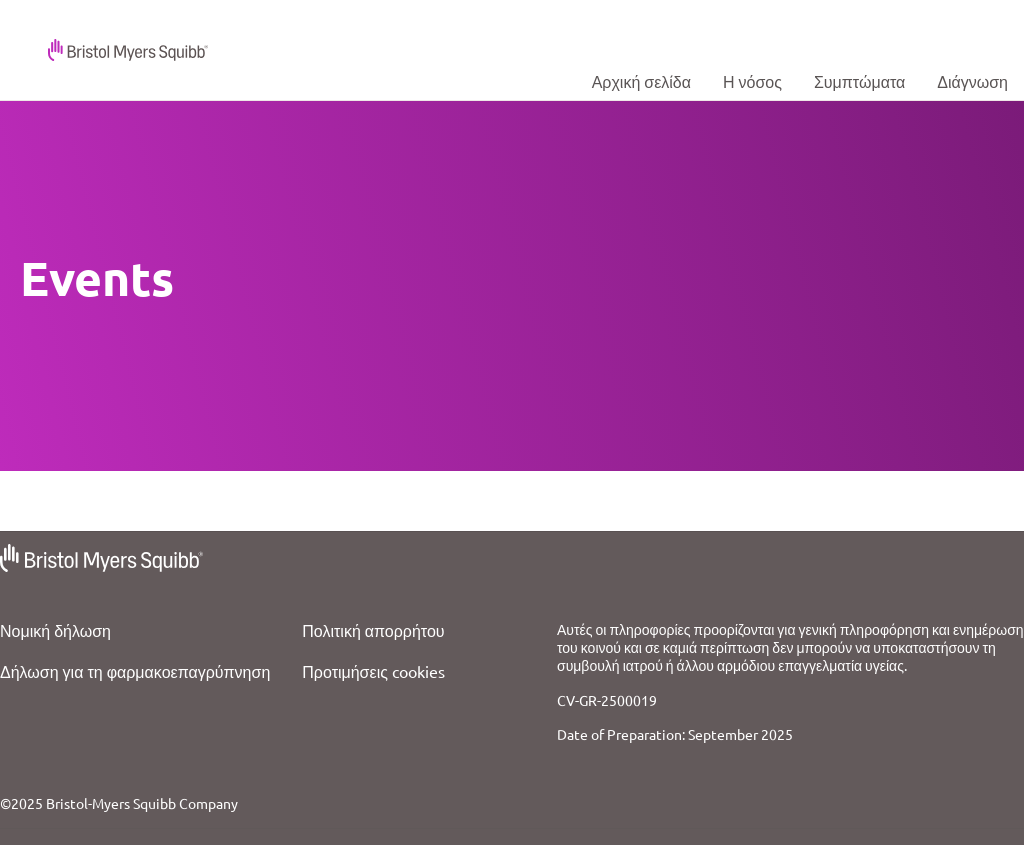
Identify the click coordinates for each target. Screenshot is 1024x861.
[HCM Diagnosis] (972, 81)
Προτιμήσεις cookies (373, 671)
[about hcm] (752, 81)
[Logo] (112, 47)
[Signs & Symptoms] (859, 81)
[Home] (641, 81)
